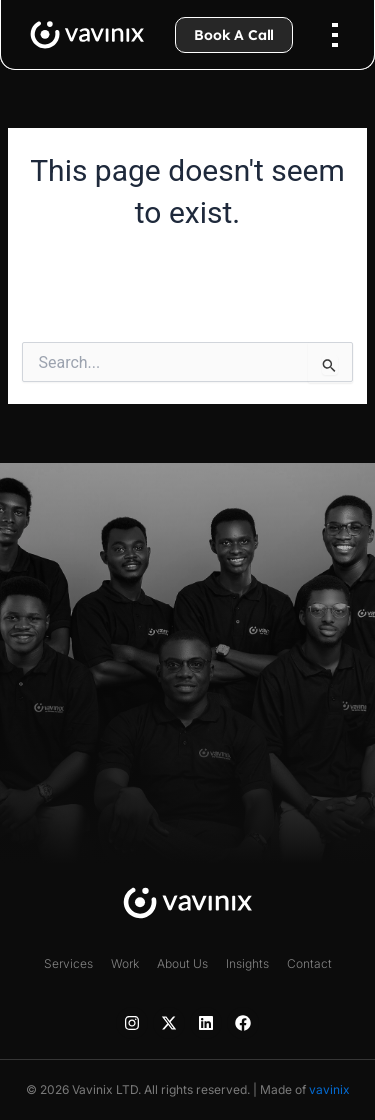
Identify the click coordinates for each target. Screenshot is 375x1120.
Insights (247, 963)
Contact (309, 963)
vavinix (329, 1089)
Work (125, 963)
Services (68, 963)
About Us (182, 963)
